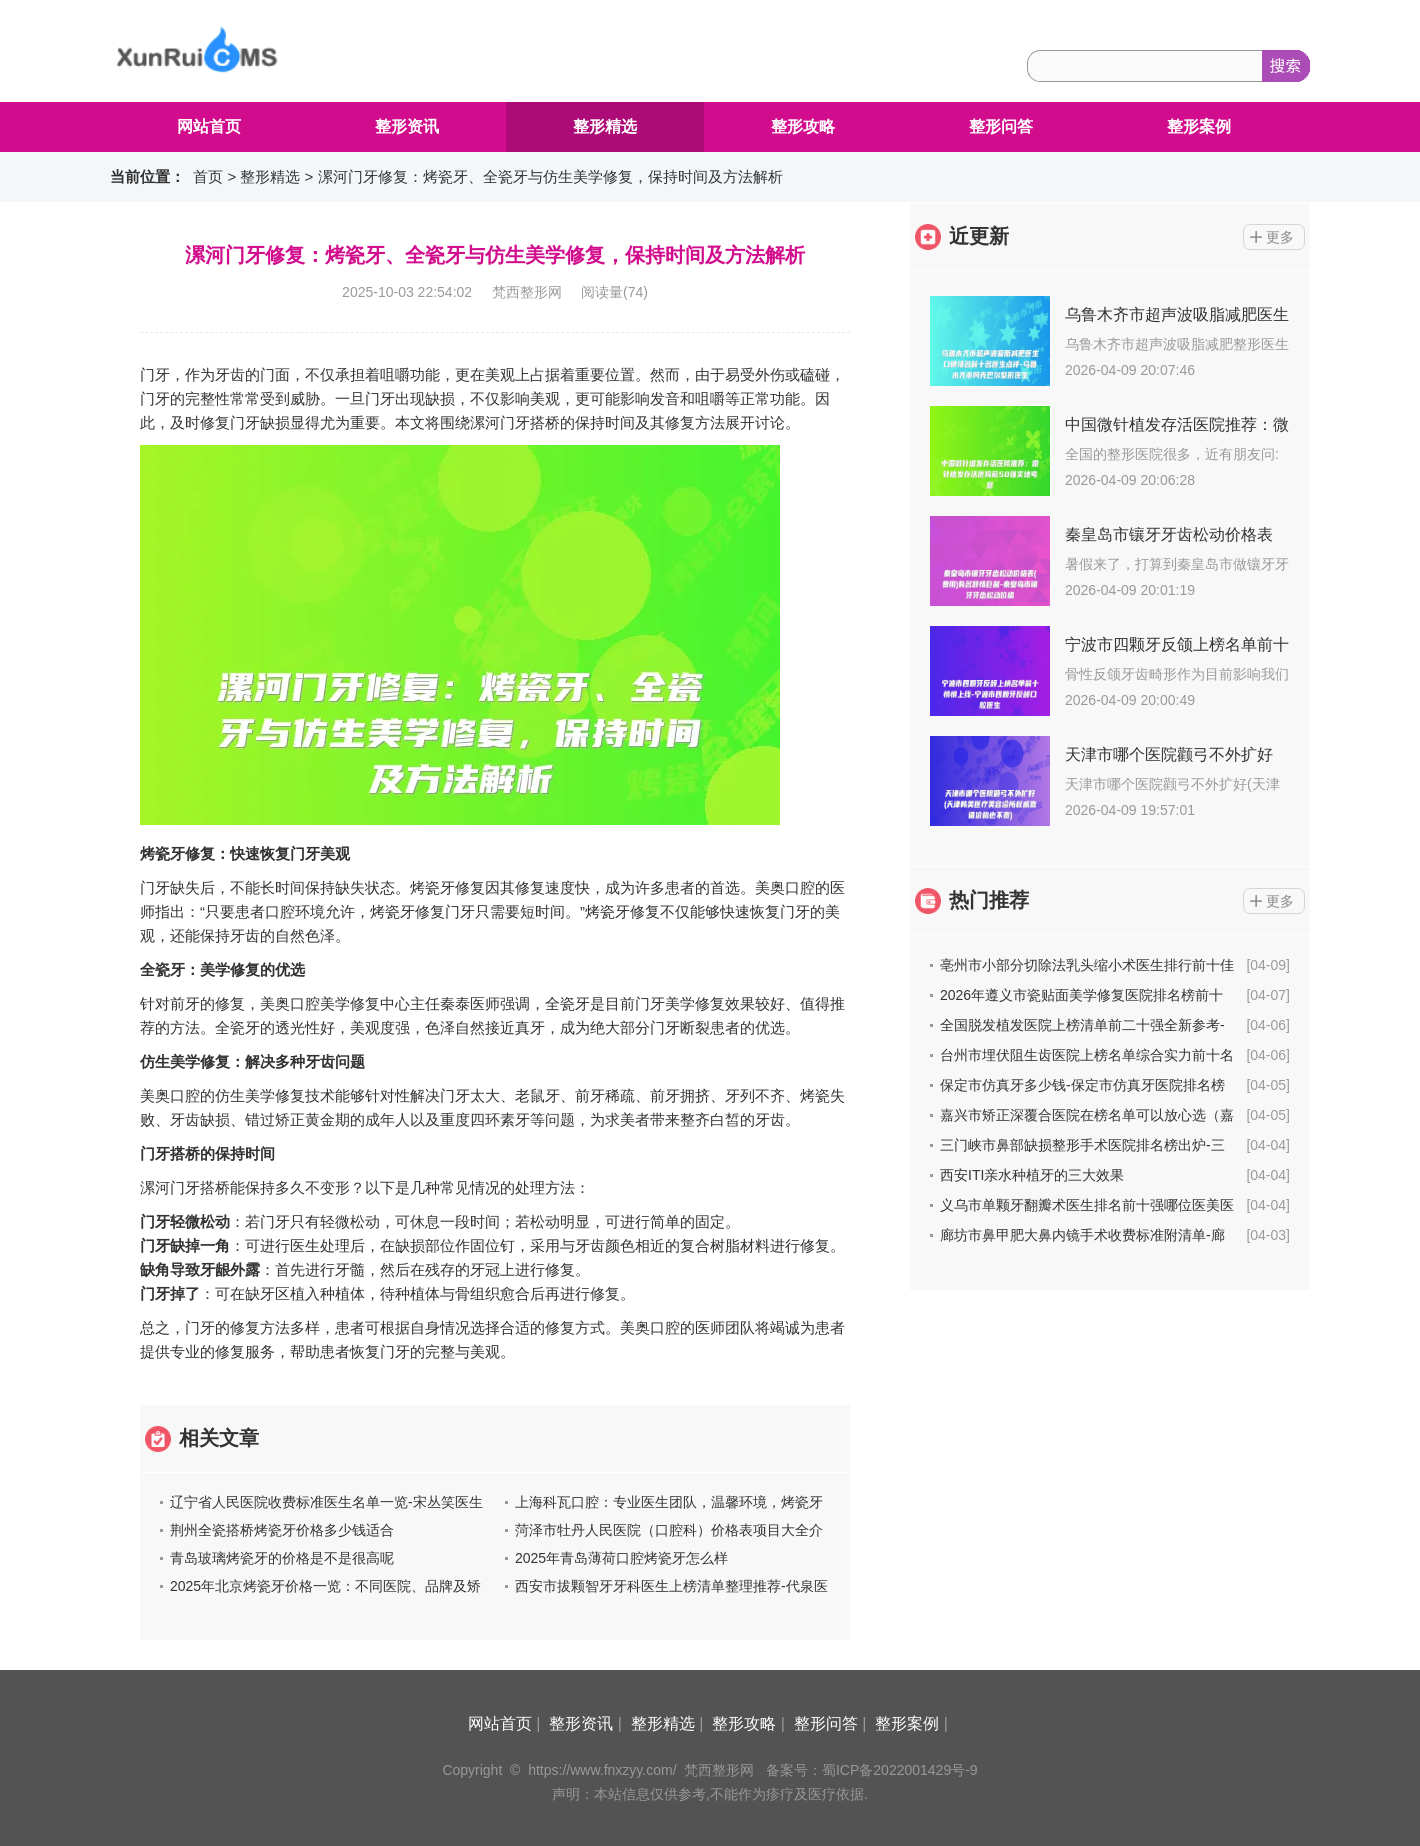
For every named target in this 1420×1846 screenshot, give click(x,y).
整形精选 (605, 126)
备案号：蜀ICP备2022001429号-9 (872, 1770)
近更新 (979, 236)
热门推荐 (989, 900)
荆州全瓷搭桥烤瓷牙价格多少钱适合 (282, 1530)
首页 (208, 176)
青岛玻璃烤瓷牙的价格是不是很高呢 (282, 1558)
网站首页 (209, 126)
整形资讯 (407, 126)
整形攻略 (803, 126)
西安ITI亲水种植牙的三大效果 (1032, 1175)
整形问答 (1001, 126)
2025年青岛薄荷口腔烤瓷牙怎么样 (621, 1558)
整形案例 (1199, 126)
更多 (1280, 237)
